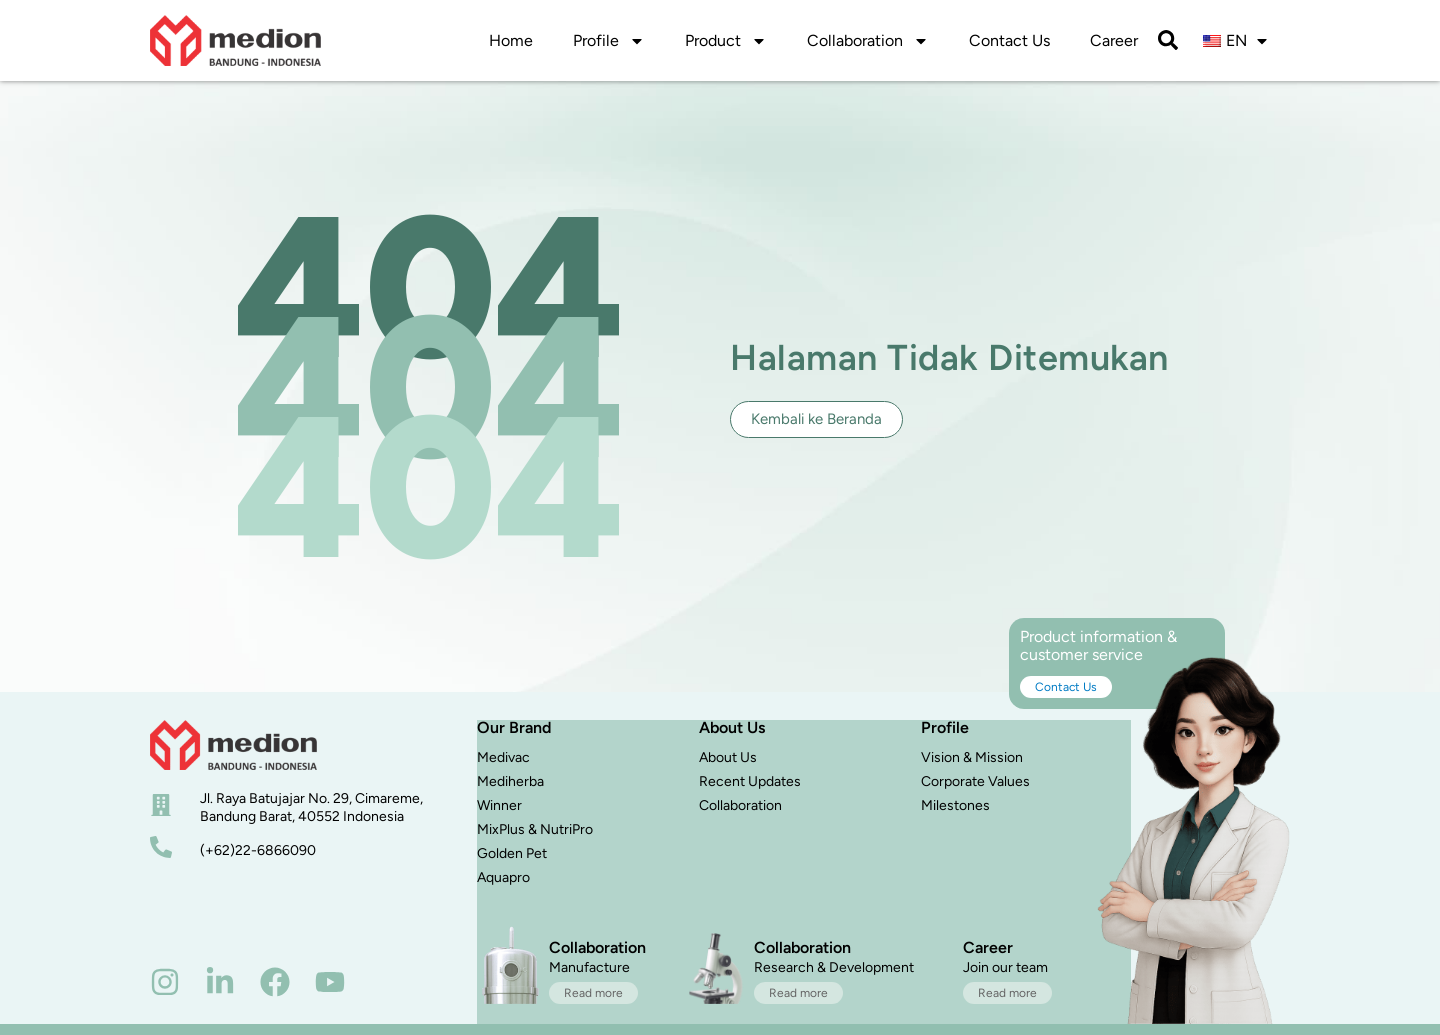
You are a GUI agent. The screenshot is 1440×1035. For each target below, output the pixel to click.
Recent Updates (750, 781)
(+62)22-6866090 (258, 850)
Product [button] (726, 41)
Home (511, 40)
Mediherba (510, 781)
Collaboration (740, 805)
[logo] (235, 40)
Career (1114, 40)
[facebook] (275, 982)
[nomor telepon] (161, 847)
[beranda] (233, 745)
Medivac (503, 757)
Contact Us (1009, 40)
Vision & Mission (972, 757)
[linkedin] (220, 982)
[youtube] (330, 982)
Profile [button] (609, 41)
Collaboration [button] (868, 41)
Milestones (955, 805)
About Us (728, 757)
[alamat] (161, 805)
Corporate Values (975, 781)
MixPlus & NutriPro (535, 829)
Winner (499, 805)
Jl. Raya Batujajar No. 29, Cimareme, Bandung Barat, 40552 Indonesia (311, 807)
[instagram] (165, 982)
